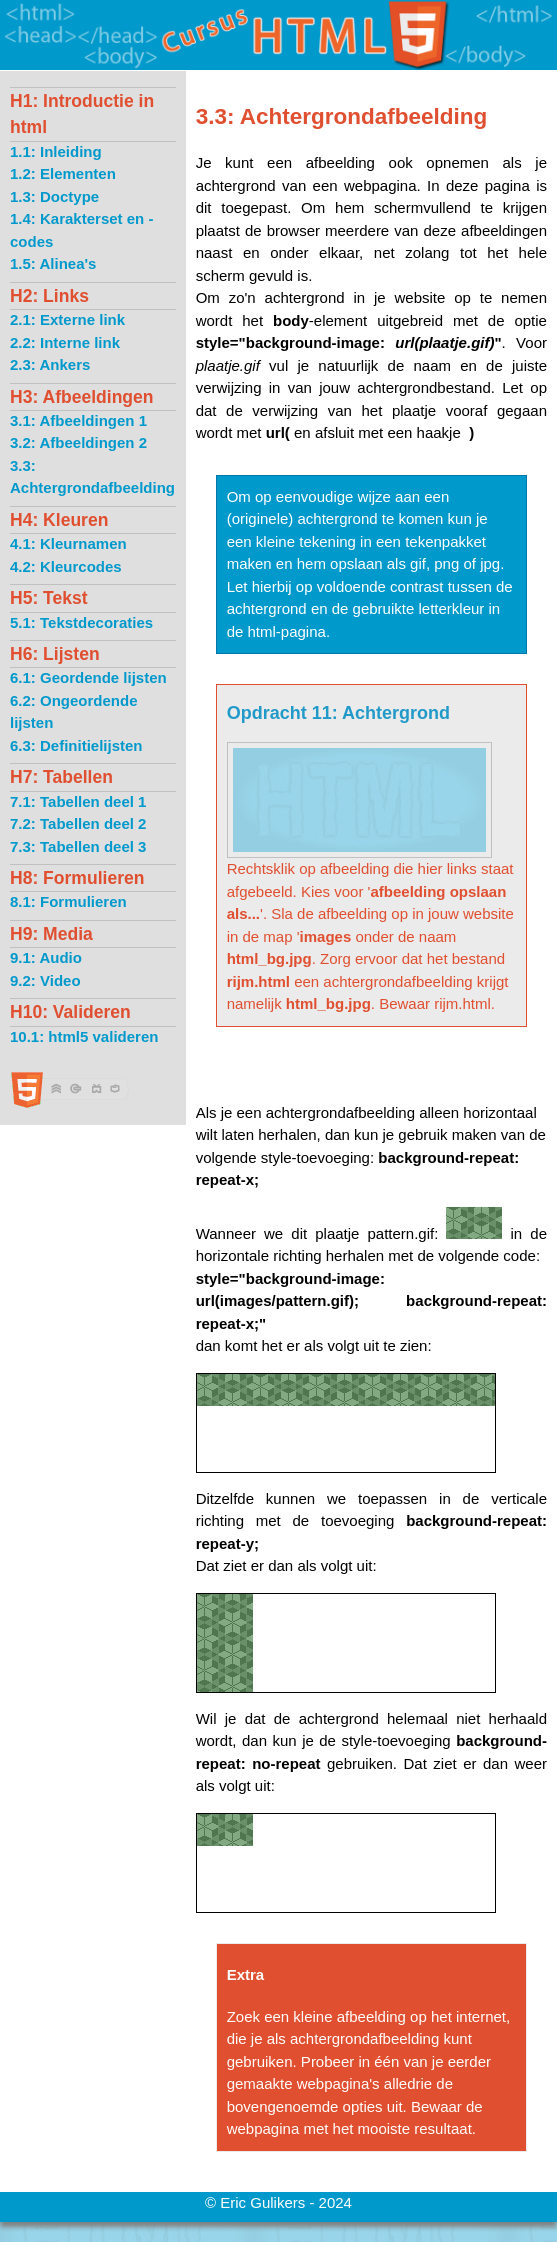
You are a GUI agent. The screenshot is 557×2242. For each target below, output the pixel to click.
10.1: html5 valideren (84, 1036)
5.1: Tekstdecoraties (81, 622)
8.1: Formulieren (68, 901)
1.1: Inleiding (56, 151)
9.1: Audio (46, 957)
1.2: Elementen (63, 173)
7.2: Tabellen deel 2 (78, 823)
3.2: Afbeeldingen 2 (78, 442)
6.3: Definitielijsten (76, 745)
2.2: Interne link (65, 342)
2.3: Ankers (50, 364)
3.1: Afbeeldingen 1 (78, 420)
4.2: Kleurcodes (66, 566)
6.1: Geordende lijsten (88, 677)
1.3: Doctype (54, 196)
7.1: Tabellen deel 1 (78, 801)
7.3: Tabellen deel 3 (78, 846)
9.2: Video (45, 980)
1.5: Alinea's (53, 263)
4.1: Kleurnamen (68, 543)
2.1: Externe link (67, 319)
